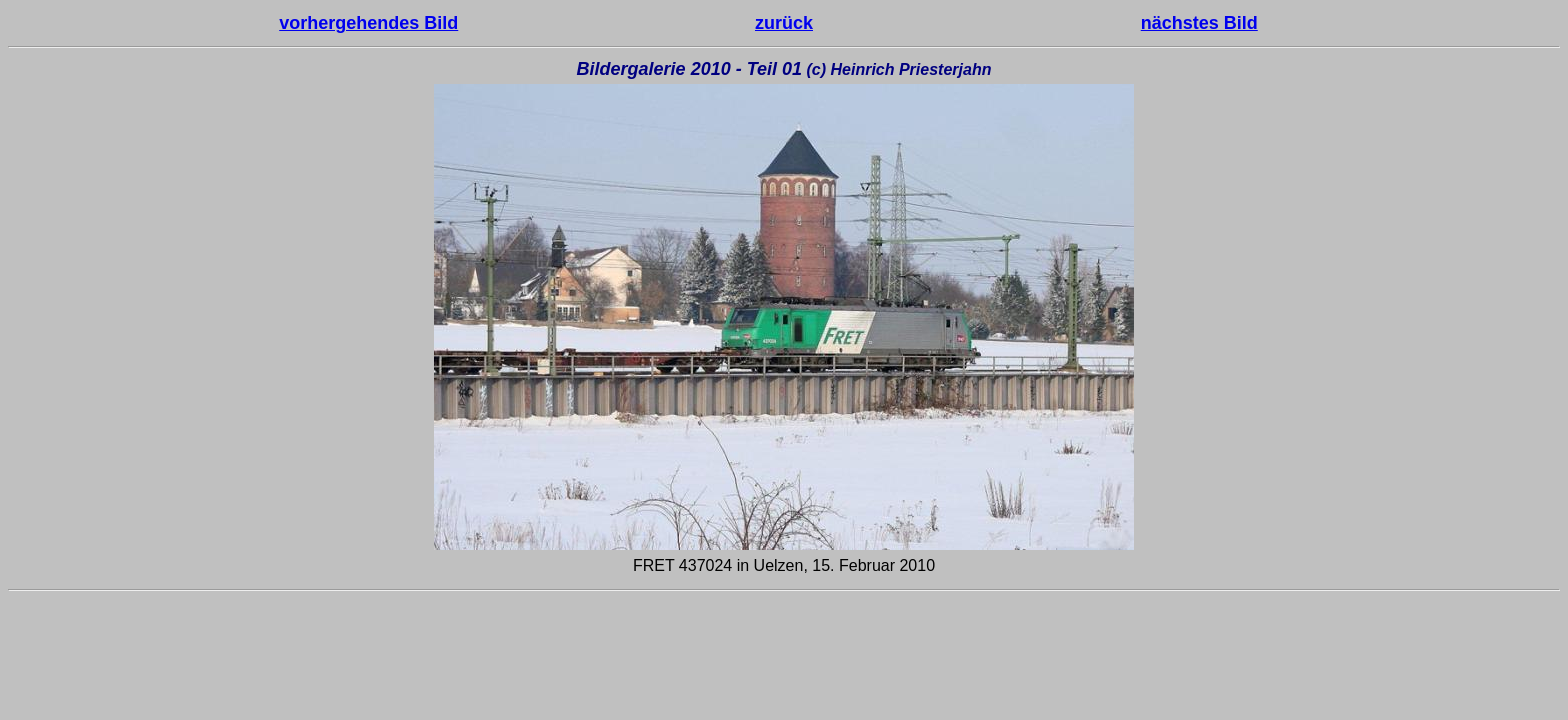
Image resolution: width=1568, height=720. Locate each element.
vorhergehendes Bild (368, 23)
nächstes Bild (1199, 23)
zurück (784, 23)
